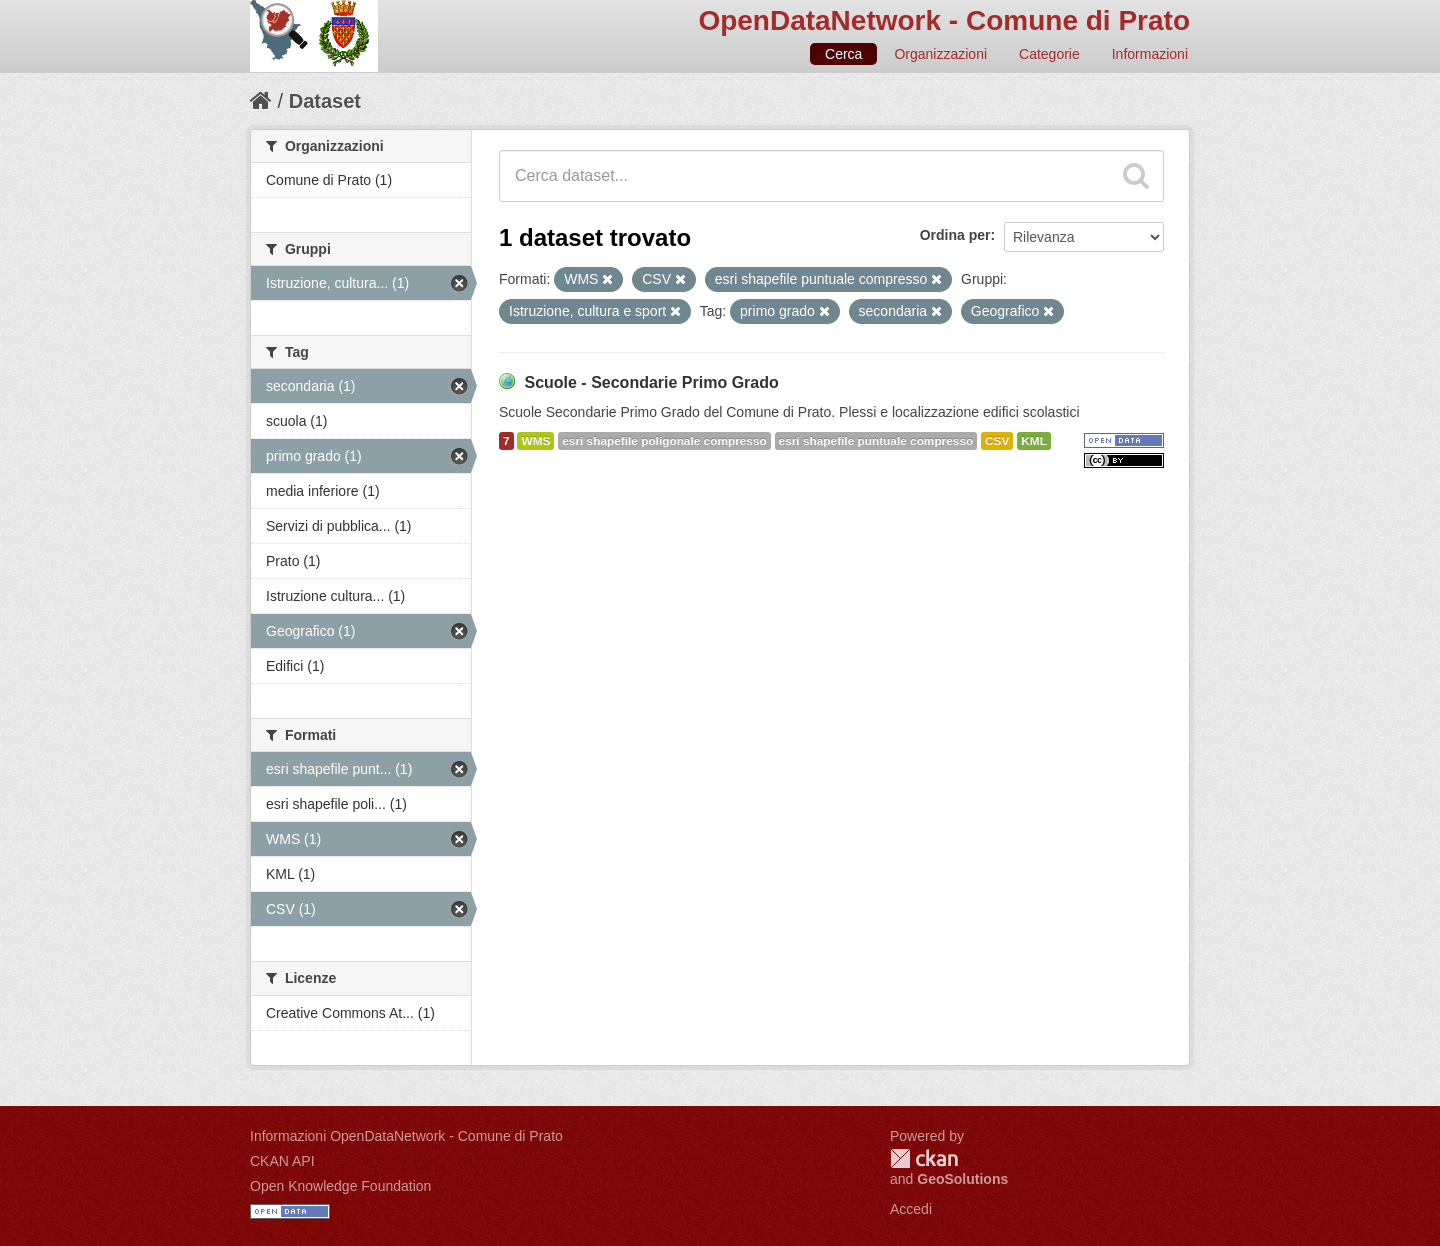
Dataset (325, 101)
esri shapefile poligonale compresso (664, 441)
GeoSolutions (962, 1179)
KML (1034, 441)
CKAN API (282, 1161)
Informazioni (1150, 54)
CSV (997, 441)
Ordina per (955, 235)
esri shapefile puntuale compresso (876, 441)
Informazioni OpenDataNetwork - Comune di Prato (406, 1136)
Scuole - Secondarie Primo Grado (651, 382)
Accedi (911, 1209)
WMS (535, 441)
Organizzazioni (940, 54)
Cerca (843, 54)
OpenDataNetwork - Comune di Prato (944, 20)
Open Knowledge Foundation (340, 1186)
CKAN (924, 1158)
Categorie (1049, 54)
